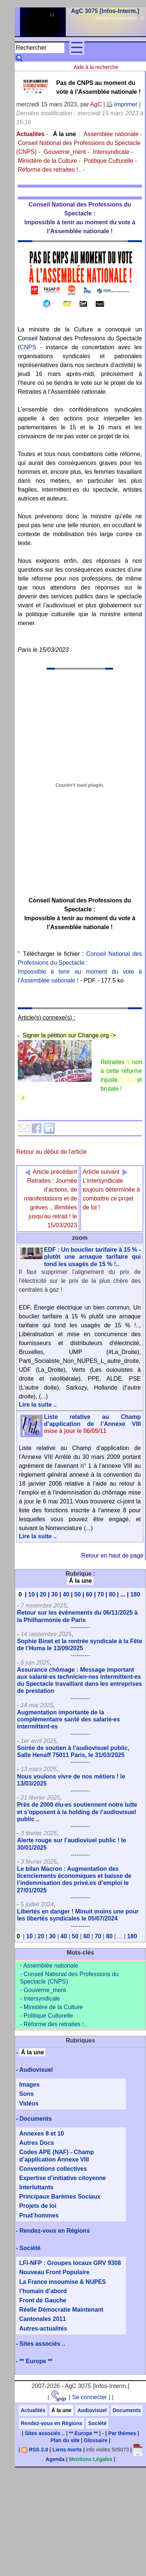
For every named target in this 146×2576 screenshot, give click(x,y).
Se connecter (89, 2397)
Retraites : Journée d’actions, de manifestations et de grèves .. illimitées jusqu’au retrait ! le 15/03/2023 (50, 1198)
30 (54, 1594)
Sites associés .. (42, 2344)
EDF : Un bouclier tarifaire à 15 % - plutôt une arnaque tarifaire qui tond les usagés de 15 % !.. (92, 1256)
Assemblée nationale (111, 134)
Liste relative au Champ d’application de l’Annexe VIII (92, 1424)
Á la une (64, 134)
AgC (96, 104)
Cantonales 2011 (42, 2319)
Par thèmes (122, 2433)
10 (31, 1594)
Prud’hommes (39, 2215)
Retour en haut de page (112, 1555)
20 (43, 1594)
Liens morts (67, 2450)
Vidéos (28, 2103)
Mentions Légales (90, 2459)
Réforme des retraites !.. (49, 169)
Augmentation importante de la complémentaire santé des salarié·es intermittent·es (68, 1719)
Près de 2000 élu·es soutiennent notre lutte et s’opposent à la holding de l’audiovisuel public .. (77, 1811)
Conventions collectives (53, 2169)
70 (100, 1594)
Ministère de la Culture (47, 161)
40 (66, 1594)
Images (29, 2084)
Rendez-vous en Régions (55, 2230)
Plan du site (65, 2440)
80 (112, 1594)
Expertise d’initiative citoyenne (62, 2178)
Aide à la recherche (96, 67)
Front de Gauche (42, 2300)
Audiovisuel (36, 2070)
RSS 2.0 (34, 2450)
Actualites (30, 134)
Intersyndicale (111, 152)
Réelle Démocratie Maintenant (61, 2309)
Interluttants (36, 2187)
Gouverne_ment (65, 152)
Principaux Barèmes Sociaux (60, 2196)
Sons (26, 2094)
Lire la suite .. (38, 1404)
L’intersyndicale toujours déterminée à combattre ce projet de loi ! (111, 1190)
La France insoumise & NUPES (62, 2282)
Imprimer (121, 104)
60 (89, 1594)
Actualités (33, 2410)
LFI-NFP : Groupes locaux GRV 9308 (70, 2263)
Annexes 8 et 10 (41, 2133)
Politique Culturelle (108, 161)
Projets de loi (37, 2206)
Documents (36, 2119)
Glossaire (96, 2440)
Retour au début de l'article (51, 1152)
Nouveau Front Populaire (54, 2272)
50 (77, 1594)
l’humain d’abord (43, 2291)
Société (30, 2248)
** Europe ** (36, 2361)
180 (135, 1594)
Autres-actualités (43, 2328)
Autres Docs (36, 2143)
